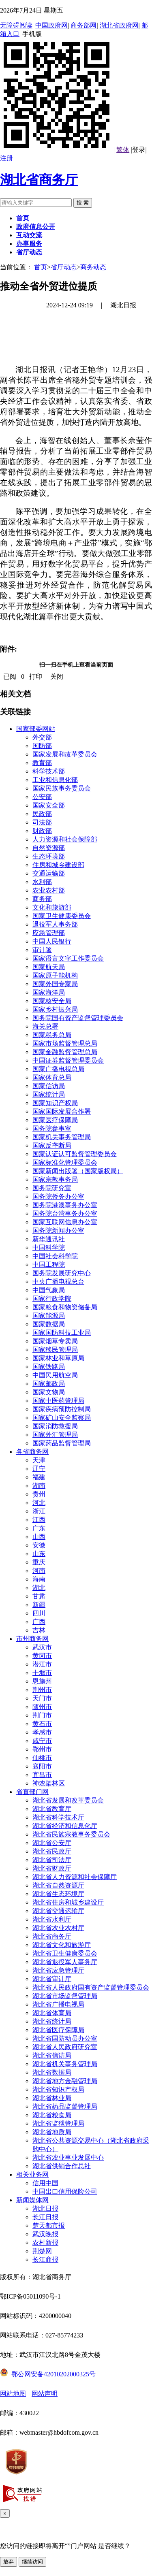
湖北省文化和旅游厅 (61, 1944)
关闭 (56, 676)
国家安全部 (48, 805)
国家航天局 (48, 966)
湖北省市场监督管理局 (64, 1995)
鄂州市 (42, 1749)
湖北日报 (45, 2208)
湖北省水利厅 (51, 1919)
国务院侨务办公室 (58, 1196)
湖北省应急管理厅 (58, 1970)
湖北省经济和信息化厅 (64, 1825)
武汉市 (42, 1647)
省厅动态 (64, 267)
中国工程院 (48, 1264)
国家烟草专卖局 (55, 1341)
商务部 (42, 898)
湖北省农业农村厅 (58, 1927)
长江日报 (45, 2217)
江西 (38, 1519)
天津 (38, 1460)
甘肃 (38, 1596)
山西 (38, 1536)
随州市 (42, 1706)
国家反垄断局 (51, 1145)
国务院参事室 (51, 1128)
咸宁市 (42, 1740)
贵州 (38, 1494)
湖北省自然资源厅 (58, 1885)
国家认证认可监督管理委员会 (74, 1154)
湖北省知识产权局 (58, 2089)
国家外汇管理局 (55, 1434)
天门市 (42, 1698)
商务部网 (83, 25)
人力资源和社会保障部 (64, 839)
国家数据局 (48, 1324)
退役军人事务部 (55, 924)
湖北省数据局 (51, 2072)
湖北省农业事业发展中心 (68, 2157)
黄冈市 (42, 1655)
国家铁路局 (48, 1366)
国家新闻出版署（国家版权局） (77, 1171)
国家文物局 (48, 1392)
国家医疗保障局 (55, 1119)
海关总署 (45, 1026)
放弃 (8, 2562)
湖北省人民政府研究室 (64, 2046)
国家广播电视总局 (58, 1068)
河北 (38, 1502)
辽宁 (38, 1468)
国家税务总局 (51, 1034)
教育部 (42, 762)
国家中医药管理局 (58, 1400)
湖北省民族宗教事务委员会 (71, 1834)
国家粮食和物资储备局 (64, 1307)
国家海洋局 (48, 992)
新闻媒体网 (32, 2200)
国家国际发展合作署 (61, 1111)
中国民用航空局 (55, 1375)
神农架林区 (48, 1783)
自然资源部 (48, 847)
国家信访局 (48, 1085)
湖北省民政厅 (51, 1851)
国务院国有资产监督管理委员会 (77, 1017)
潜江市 (42, 1664)
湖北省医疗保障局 (58, 2029)
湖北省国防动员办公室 (64, 2038)
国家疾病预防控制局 (61, 1409)
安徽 (38, 1545)
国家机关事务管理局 (61, 1137)
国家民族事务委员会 (61, 788)
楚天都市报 (48, 2225)
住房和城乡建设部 (58, 864)
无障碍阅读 (16, 25)
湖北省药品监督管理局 (64, 2106)
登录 (138, 149)
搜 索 (83, 203)
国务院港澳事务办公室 (64, 1205)
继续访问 (32, 2562)
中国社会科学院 (55, 1256)
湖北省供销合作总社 (61, 2166)
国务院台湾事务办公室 (64, 1213)
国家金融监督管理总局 (64, 1051)
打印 (35, 676)
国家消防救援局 (55, 1426)
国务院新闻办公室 (58, 1230)
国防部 (42, 745)
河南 (38, 1570)
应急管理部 (48, 932)
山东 (38, 1553)
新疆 (38, 1604)
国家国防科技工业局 (61, 1332)
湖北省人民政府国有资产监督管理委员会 (90, 1987)
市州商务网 (32, 1638)
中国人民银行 (51, 941)
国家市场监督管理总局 (64, 1043)
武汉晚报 (45, 2234)
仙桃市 (42, 1757)
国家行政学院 (51, 1298)
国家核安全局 (51, 1000)
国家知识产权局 (55, 1102)
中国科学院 (48, 1247)
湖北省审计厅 (51, 1978)
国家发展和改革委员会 (64, 754)
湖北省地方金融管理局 (64, 2080)
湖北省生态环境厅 (58, 1893)
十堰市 (42, 1672)
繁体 (122, 149)
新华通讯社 (48, 1239)
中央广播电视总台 (58, 1281)
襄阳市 (42, 1766)
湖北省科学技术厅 (58, 1817)
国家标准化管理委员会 (64, 1162)
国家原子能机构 (55, 975)
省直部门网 (32, 1791)
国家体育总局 (51, 1077)
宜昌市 (42, 1774)
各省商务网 (32, 1451)
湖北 (38, 1587)
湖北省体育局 (51, 2012)
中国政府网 (51, 25)
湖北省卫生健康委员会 (64, 1953)
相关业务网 (32, 2174)
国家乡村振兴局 (55, 1009)
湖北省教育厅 (51, 1808)
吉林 (38, 1630)
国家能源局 (48, 1315)
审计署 (42, 949)
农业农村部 (48, 890)
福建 (38, 1477)
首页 (40, 267)
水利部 (42, 881)
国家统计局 (48, 1094)
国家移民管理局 (55, 1349)
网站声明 (45, 2393)
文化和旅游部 (51, 907)
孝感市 (42, 1732)
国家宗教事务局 (55, 1179)
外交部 (42, 737)
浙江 (38, 1511)
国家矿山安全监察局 (61, 1417)
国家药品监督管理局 (61, 1443)
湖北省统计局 (51, 2021)
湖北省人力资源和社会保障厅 (74, 1876)
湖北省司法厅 (51, 1859)
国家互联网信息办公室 (64, 1222)
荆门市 (42, 1715)
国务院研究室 (51, 1188)
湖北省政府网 (119, 25)
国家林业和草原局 (58, 1358)
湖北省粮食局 (51, 2115)
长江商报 (45, 2259)
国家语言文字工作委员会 (68, 958)
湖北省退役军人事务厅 (64, 1961)
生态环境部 (48, 856)
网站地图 (13, 2393)
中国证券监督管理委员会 (68, 1060)
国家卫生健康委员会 (61, 915)
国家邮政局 (48, 1383)
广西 (38, 1621)
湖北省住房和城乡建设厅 (68, 1902)
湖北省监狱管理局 (58, 2123)
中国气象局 (48, 1290)
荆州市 (42, 1689)
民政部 (42, 813)
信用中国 (45, 2183)
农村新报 (45, 2242)
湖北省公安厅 (51, 1842)
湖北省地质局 (51, 2132)
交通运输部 (48, 873)
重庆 (38, 1562)
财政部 (42, 830)
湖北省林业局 (51, 2097)
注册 (6, 158)
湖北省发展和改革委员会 (68, 1800)
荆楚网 (42, 2251)
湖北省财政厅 (51, 1868)
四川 (38, 1613)
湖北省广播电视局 (58, 2004)
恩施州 (42, 1681)
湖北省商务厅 (39, 180)
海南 (38, 1579)
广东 (38, 1528)
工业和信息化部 (55, 779)
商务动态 (93, 267)
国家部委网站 (35, 728)
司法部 (42, 822)
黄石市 (42, 1723)
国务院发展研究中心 (61, 1273)
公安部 (42, 796)
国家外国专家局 (55, 983)
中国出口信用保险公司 (64, 2191)
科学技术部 (48, 771)
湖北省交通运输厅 (58, 1910)
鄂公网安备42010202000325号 (48, 2374)
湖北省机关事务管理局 (64, 2063)
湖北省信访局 (51, 2055)
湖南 (38, 1485)
